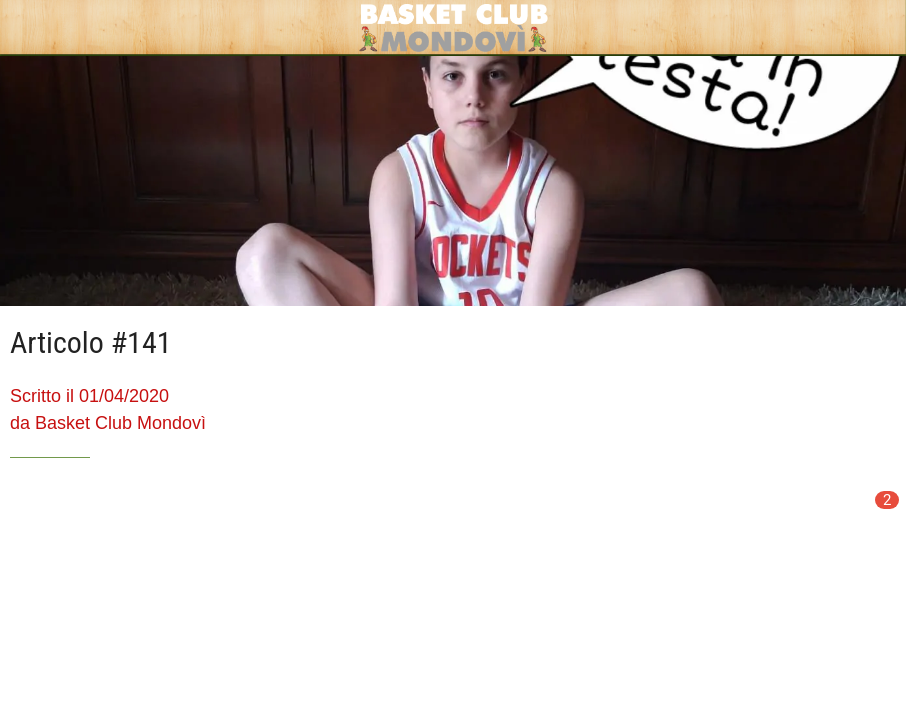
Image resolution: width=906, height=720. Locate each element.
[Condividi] (824, 518)
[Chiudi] (28, 28)
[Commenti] (872, 518)
